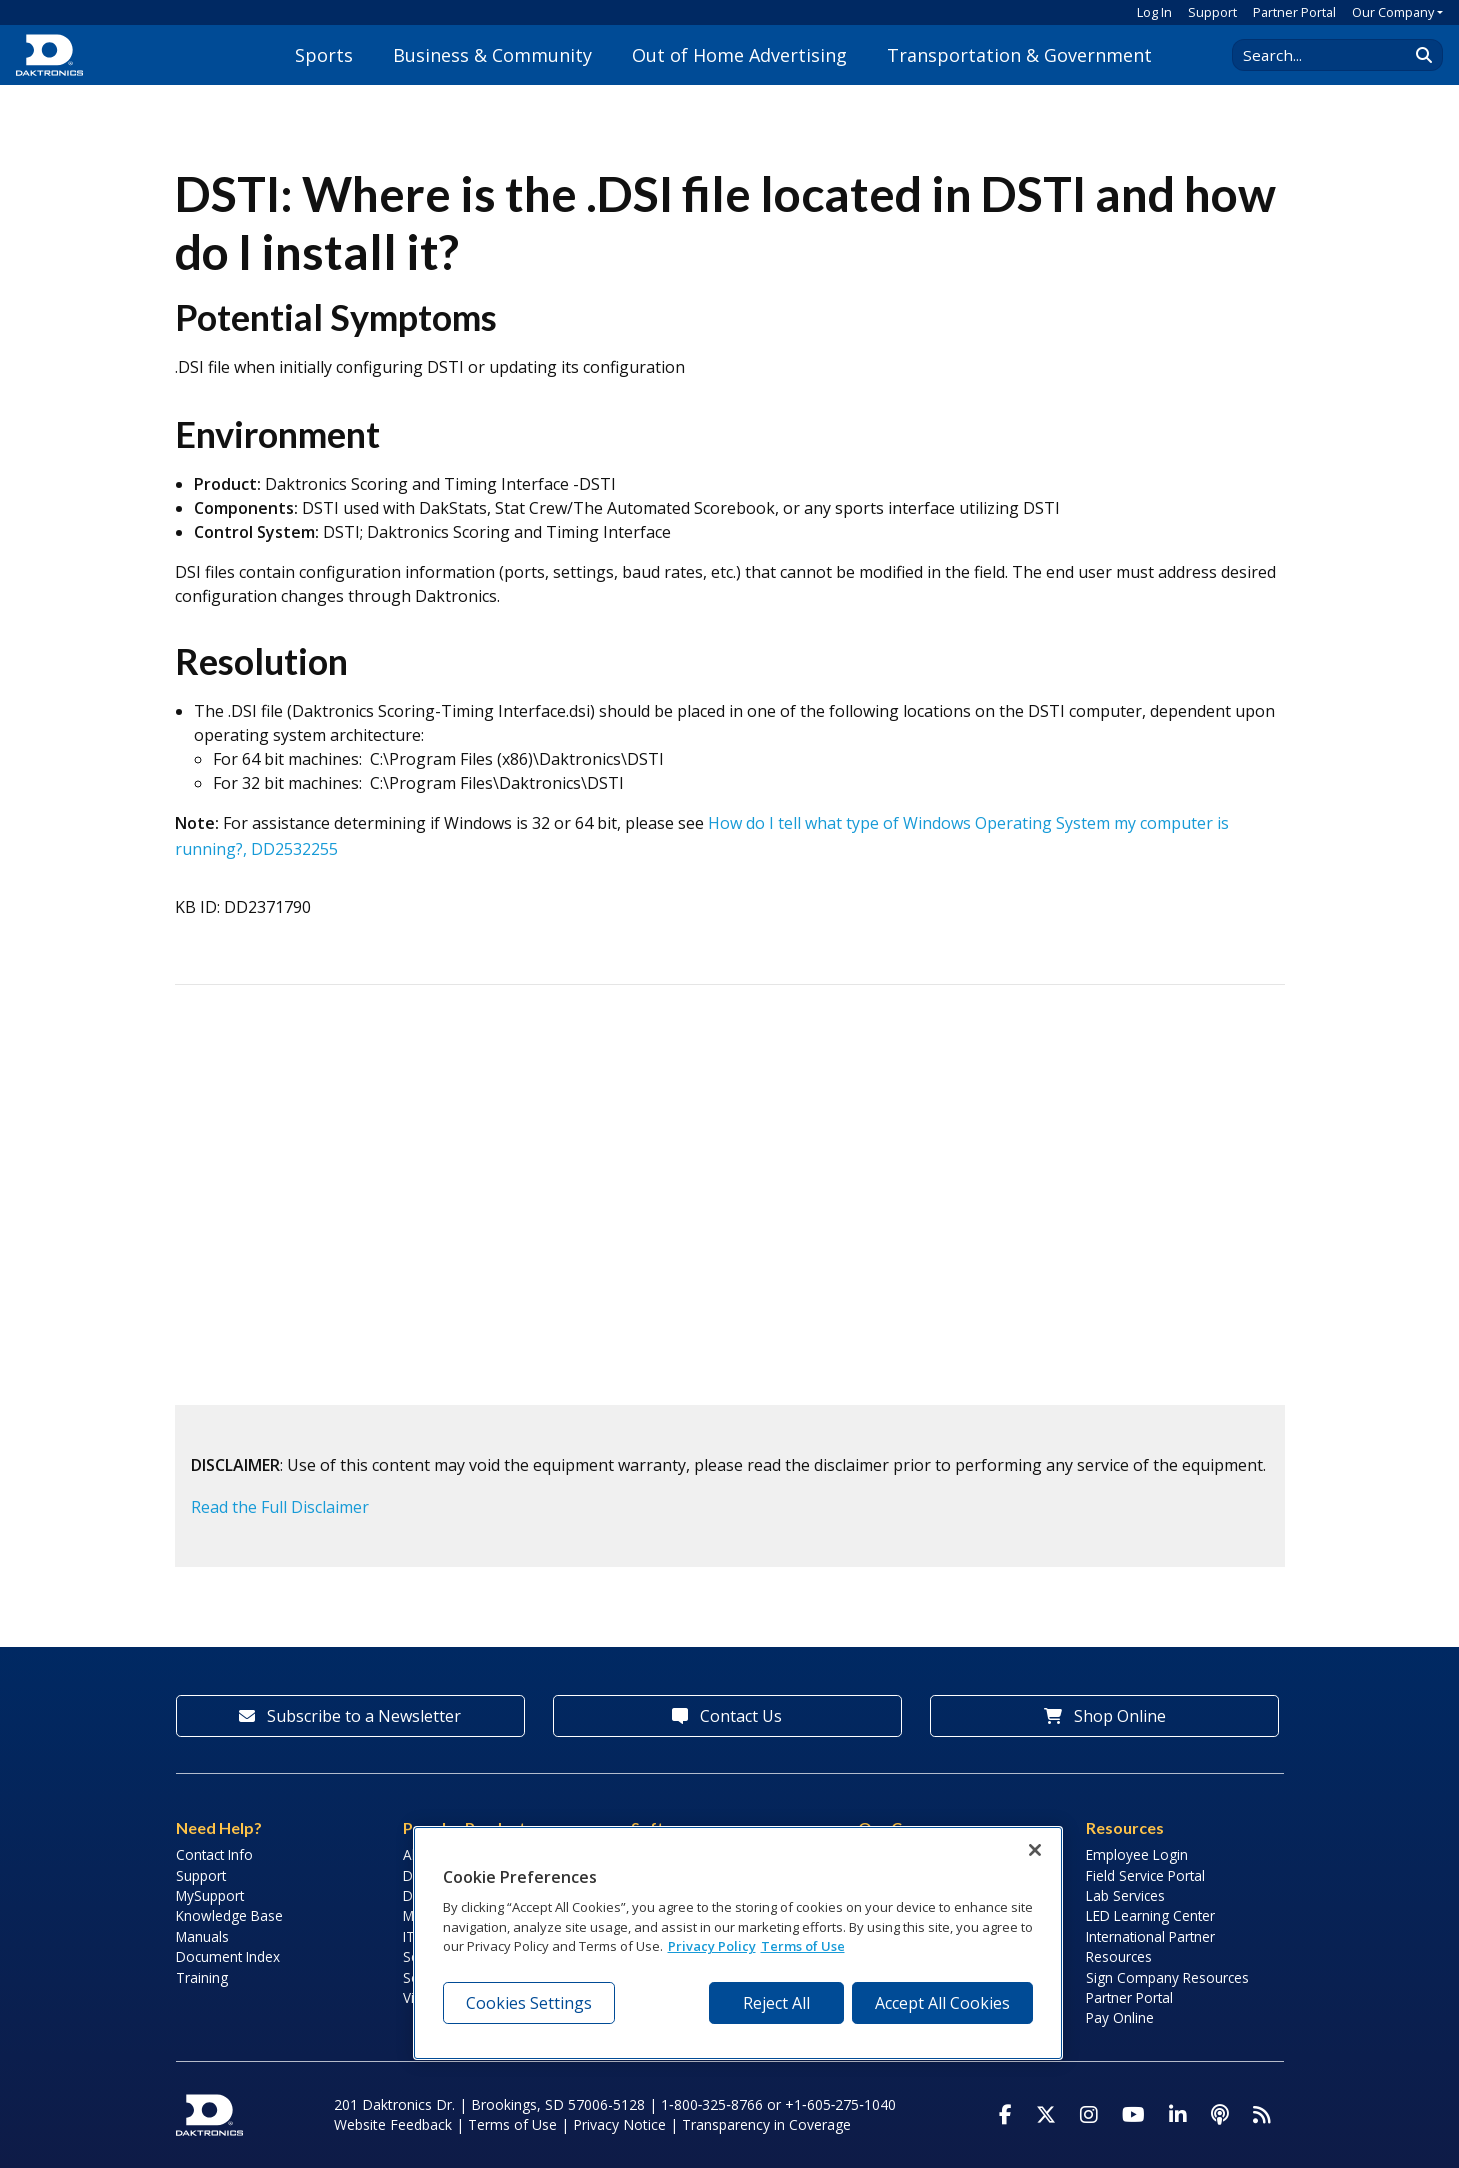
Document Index (228, 1956)
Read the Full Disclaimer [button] (280, 1507)
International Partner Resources (1150, 1946)
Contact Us (727, 1716)
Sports (324, 55)
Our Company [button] (1393, 12)
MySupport (210, 1895)
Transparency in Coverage (766, 2124)
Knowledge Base (229, 1915)
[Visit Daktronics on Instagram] (1089, 2115)
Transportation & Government (1019, 55)
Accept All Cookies (942, 2003)
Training (202, 1977)
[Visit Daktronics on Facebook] (1005, 2115)
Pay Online (1120, 2017)
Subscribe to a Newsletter (350, 1716)
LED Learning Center (1150, 1915)
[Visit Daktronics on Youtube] (1133, 2115)
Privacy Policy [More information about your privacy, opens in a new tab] (712, 1946)
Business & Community (492, 55)
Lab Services (1125, 1895)
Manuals (202, 1936)
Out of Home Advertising (739, 55)
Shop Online (1105, 1716)
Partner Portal (1294, 12)
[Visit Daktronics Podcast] (1220, 2115)
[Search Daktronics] (1330, 55)
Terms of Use (512, 2124)
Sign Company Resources (1167, 1977)
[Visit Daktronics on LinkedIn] (1178, 2115)
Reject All (776, 2003)
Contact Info (214, 1854)
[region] (738, 1943)
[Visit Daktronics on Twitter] (1046, 2115)
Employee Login (1137, 1854)
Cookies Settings (529, 2003)
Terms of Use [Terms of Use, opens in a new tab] (803, 1946)
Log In (1154, 12)
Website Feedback (393, 2124)
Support (1212, 12)
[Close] (1035, 1850)
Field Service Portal (1145, 1875)
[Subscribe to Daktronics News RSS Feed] (1262, 2115)
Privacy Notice (619, 2124)
